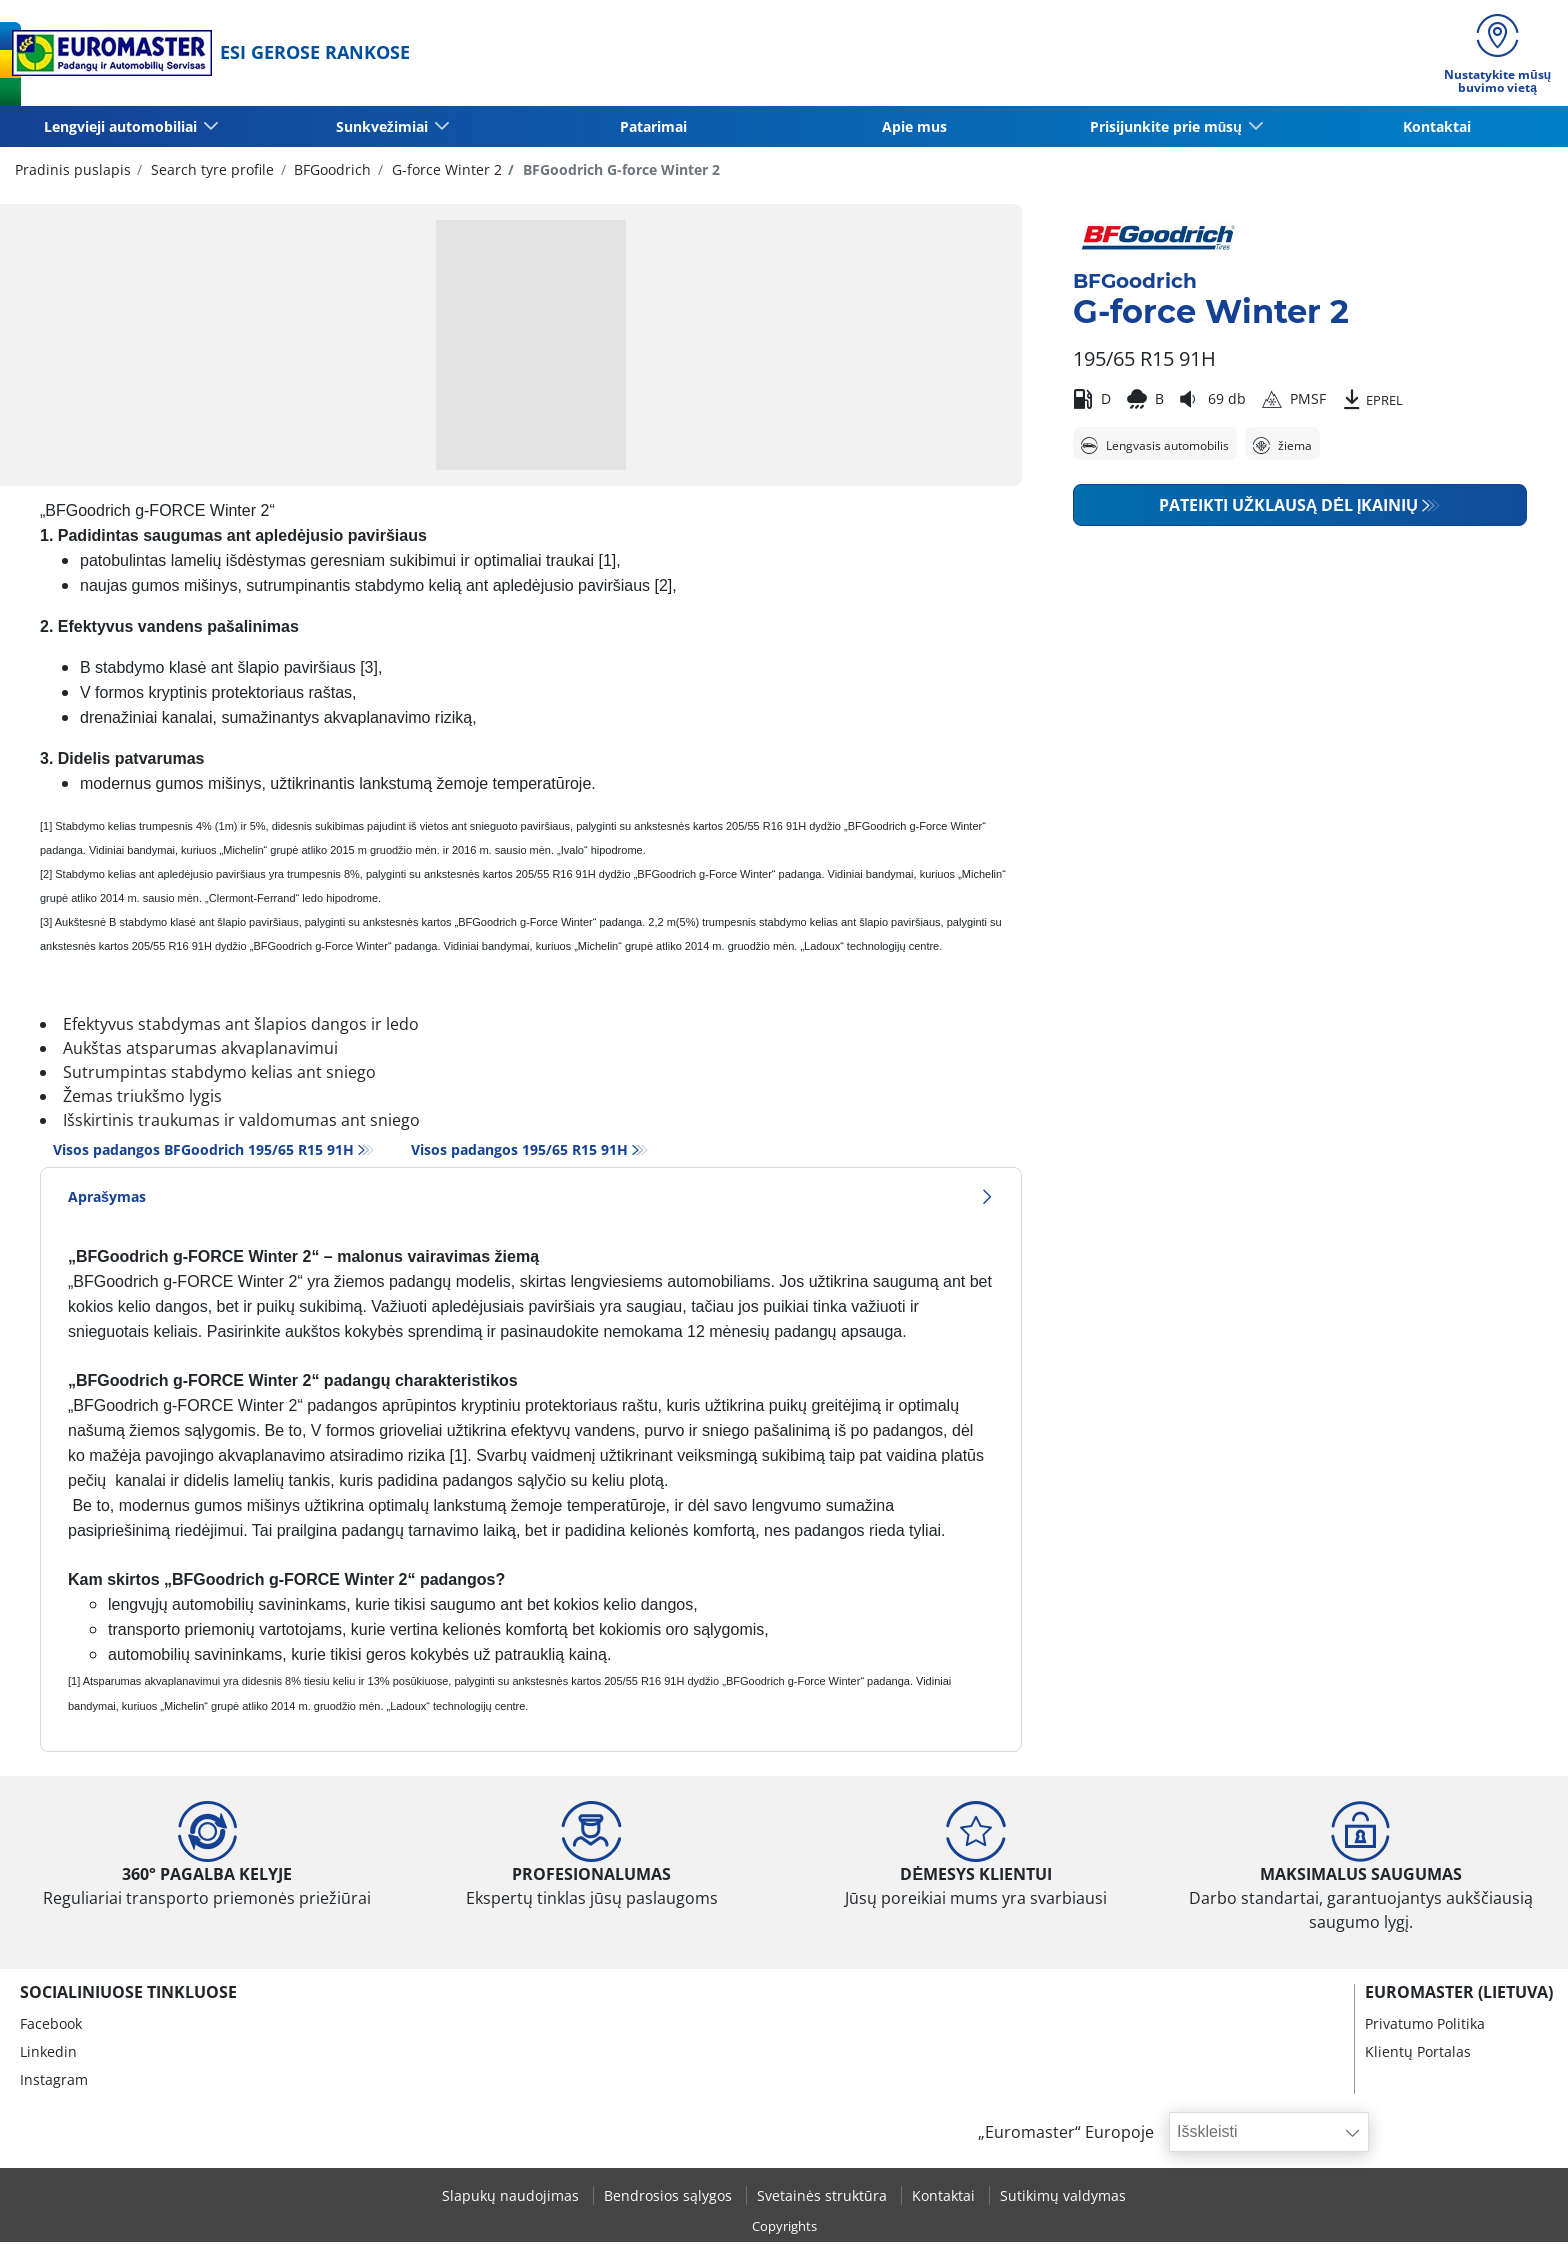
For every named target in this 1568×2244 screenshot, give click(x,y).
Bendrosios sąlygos (670, 2197)
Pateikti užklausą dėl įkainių (1288, 507)
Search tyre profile (210, 170)
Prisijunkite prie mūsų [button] (1167, 127)
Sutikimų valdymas (1063, 2197)
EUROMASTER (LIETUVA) (1459, 1994)
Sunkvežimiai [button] (383, 127)
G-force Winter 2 (445, 170)
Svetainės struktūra (824, 2197)
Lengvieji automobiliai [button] (121, 127)
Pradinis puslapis (73, 170)
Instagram (54, 2081)
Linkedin (48, 2053)
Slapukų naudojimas (512, 2197)
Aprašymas (531, 1198)
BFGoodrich (330, 170)
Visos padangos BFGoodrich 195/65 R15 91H (203, 1151)
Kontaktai (1437, 127)
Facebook (51, 2025)
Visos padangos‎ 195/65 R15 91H (519, 1151)
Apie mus (914, 127)
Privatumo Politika (1425, 2025)
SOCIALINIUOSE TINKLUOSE (128, 1994)
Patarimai (653, 127)
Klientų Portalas (1418, 2053)
